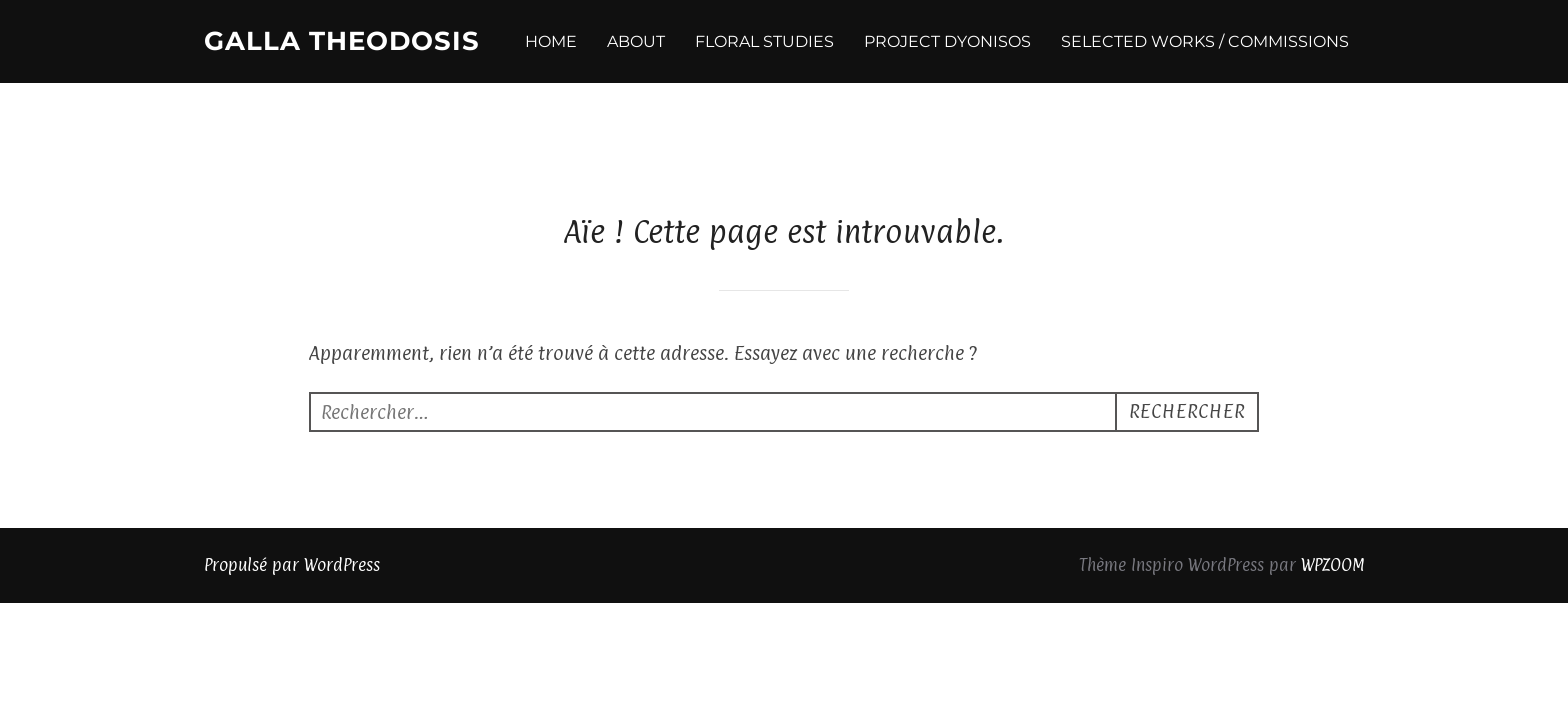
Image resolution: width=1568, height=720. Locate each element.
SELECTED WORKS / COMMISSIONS (1205, 41)
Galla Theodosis (342, 41)
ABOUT (636, 41)
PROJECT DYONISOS (947, 41)
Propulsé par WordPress (292, 482)
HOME (551, 41)
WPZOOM (1332, 482)
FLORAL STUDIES (764, 41)
